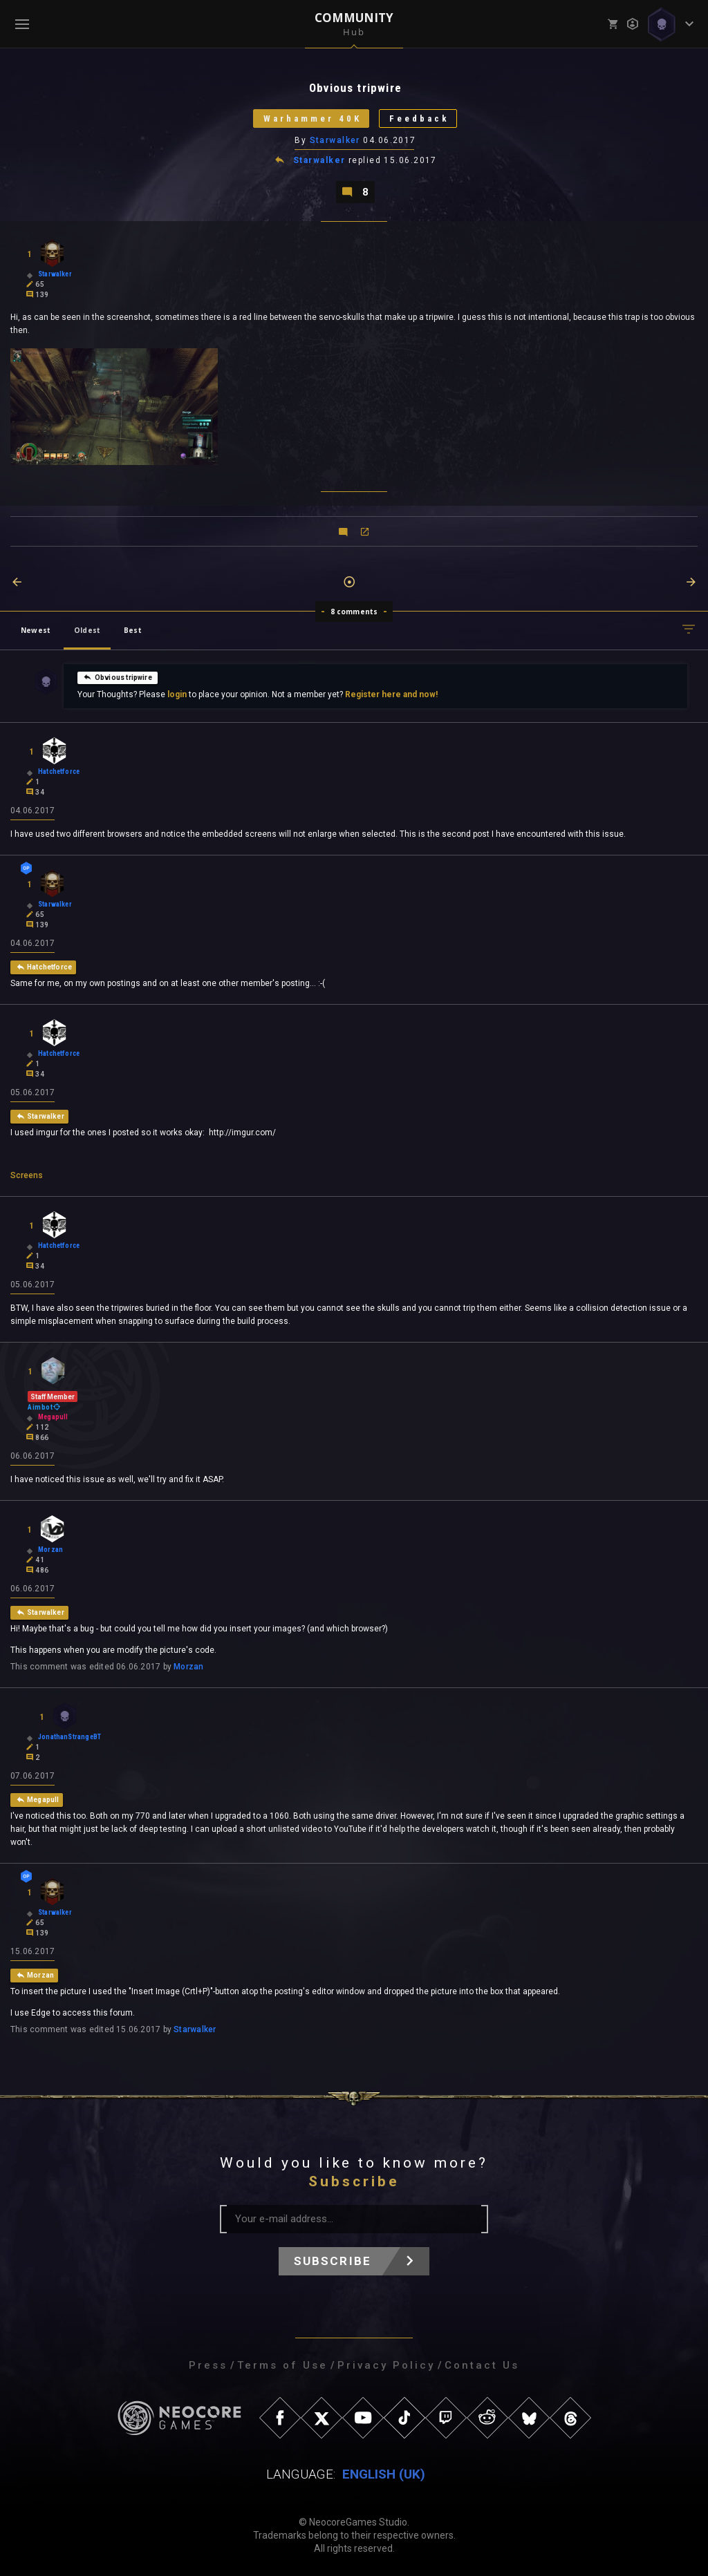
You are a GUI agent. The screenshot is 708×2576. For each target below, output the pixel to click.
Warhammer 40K (312, 118)
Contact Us (482, 2365)
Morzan (188, 1666)
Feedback (419, 118)
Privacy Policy (386, 2365)
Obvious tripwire (117, 676)
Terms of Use (282, 2365)
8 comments (354, 611)
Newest (35, 630)
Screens (26, 1175)
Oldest (87, 630)
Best (133, 630)
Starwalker (335, 140)
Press (208, 2365)
